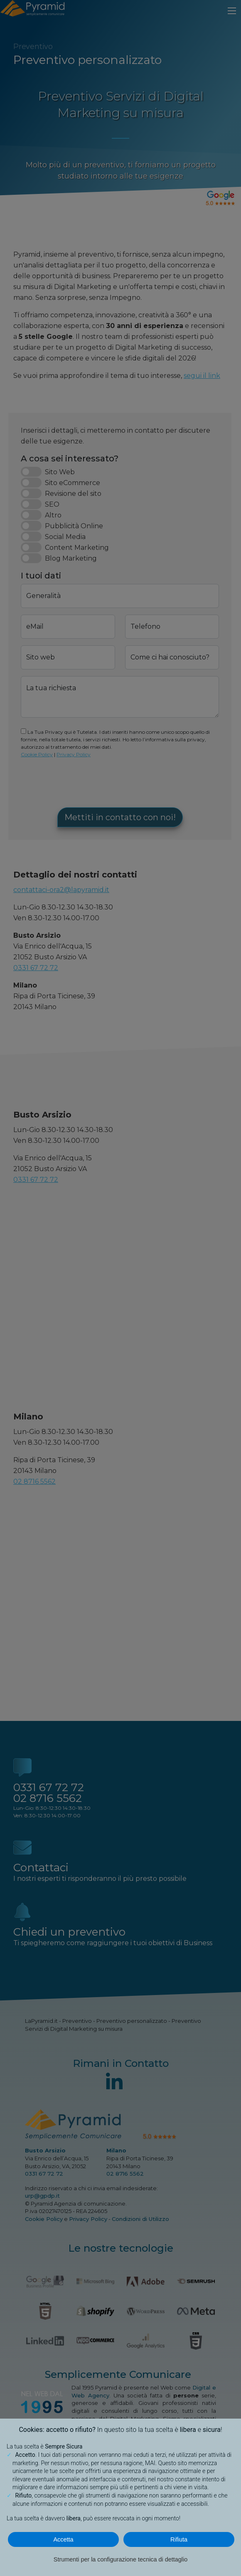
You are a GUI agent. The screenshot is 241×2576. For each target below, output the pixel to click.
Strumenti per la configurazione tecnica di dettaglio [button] (120, 2559)
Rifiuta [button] (178, 2539)
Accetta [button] (64, 2539)
